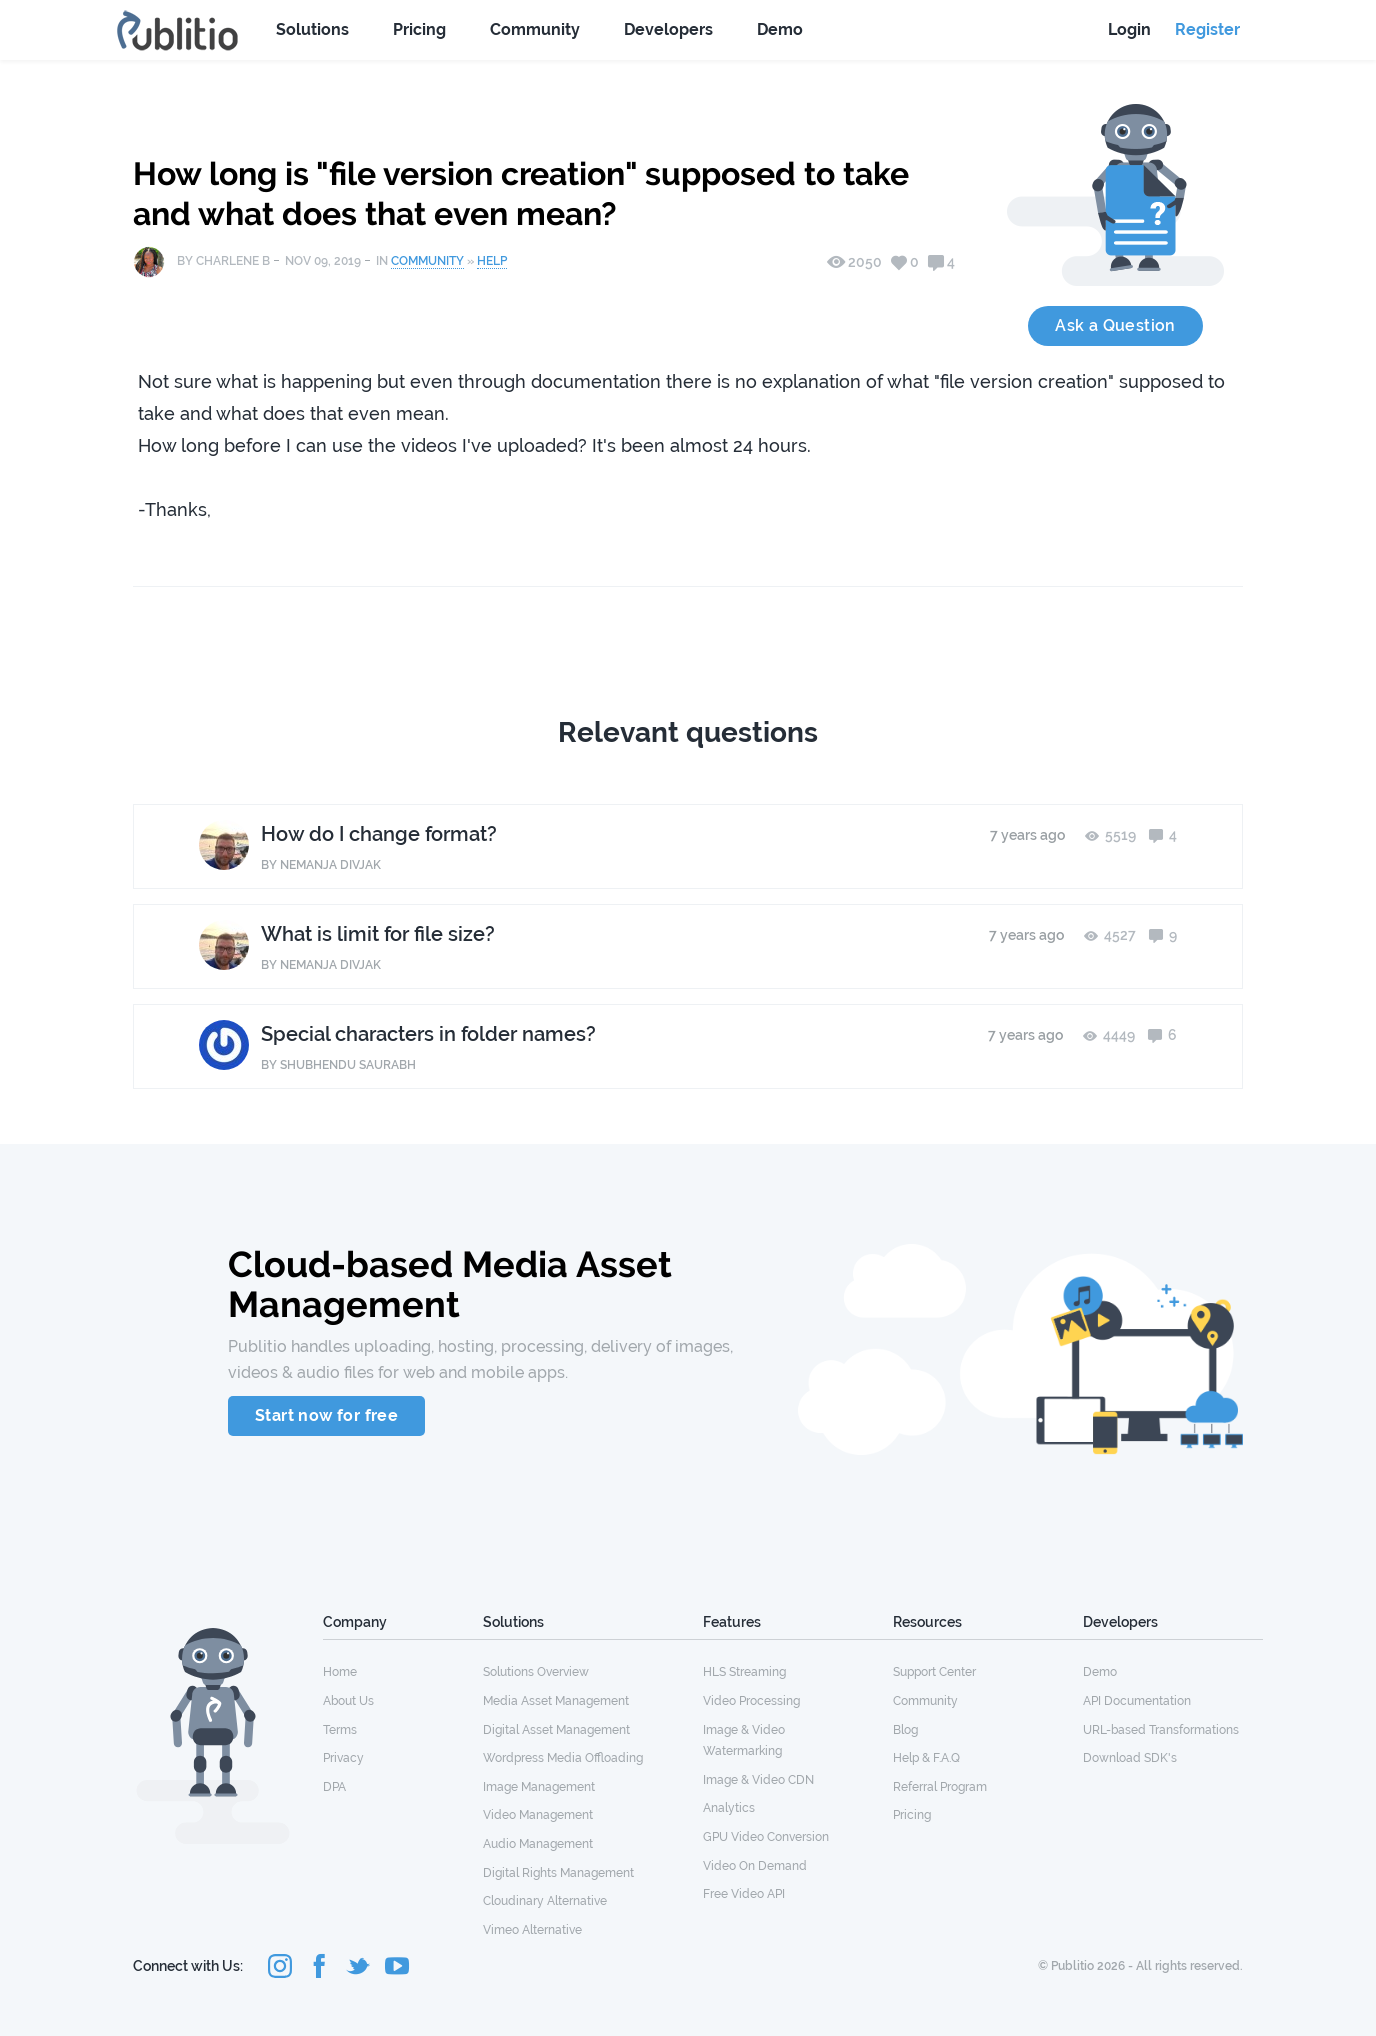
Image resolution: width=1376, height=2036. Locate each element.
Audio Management (538, 1844)
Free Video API (744, 1894)
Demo (780, 29)
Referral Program (940, 1787)
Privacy (343, 1758)
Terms (340, 1730)
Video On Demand (755, 1866)
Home (340, 1672)
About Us (348, 1701)
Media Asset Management (556, 1701)
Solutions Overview (536, 1672)
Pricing (419, 29)
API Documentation (1137, 1701)
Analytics (729, 1808)
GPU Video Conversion (766, 1837)
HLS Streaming (744, 1672)
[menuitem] (403, 1671)
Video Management (538, 1815)
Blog (905, 1730)
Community (535, 29)
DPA (334, 1787)
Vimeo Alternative (532, 1930)
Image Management (539, 1787)
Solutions (312, 29)
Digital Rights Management (558, 1873)
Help (492, 261)
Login (1129, 29)
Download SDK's (1130, 1758)
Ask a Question (1115, 325)
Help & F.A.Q (926, 1758)
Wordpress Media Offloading (563, 1758)
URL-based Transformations (1161, 1730)
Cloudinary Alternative (545, 1901)
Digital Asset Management (556, 1730)
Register (1207, 29)
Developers (668, 29)
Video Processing (751, 1701)
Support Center (934, 1672)
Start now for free (326, 1415)
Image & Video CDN (758, 1780)
